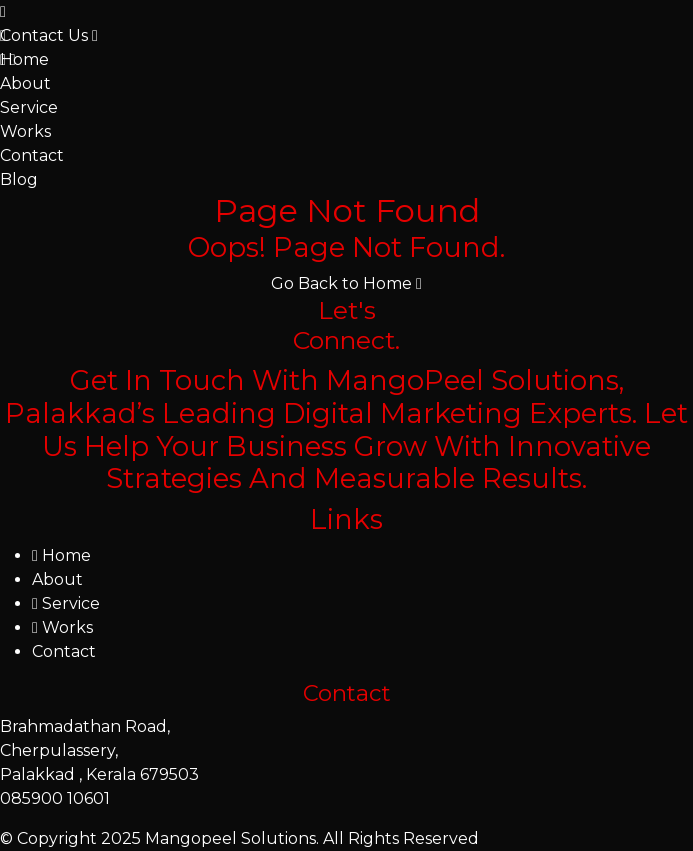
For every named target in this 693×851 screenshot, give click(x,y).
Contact (32, 155)
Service (29, 107)
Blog (19, 179)
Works (25, 131)
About (25, 83)
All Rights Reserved (401, 838)
